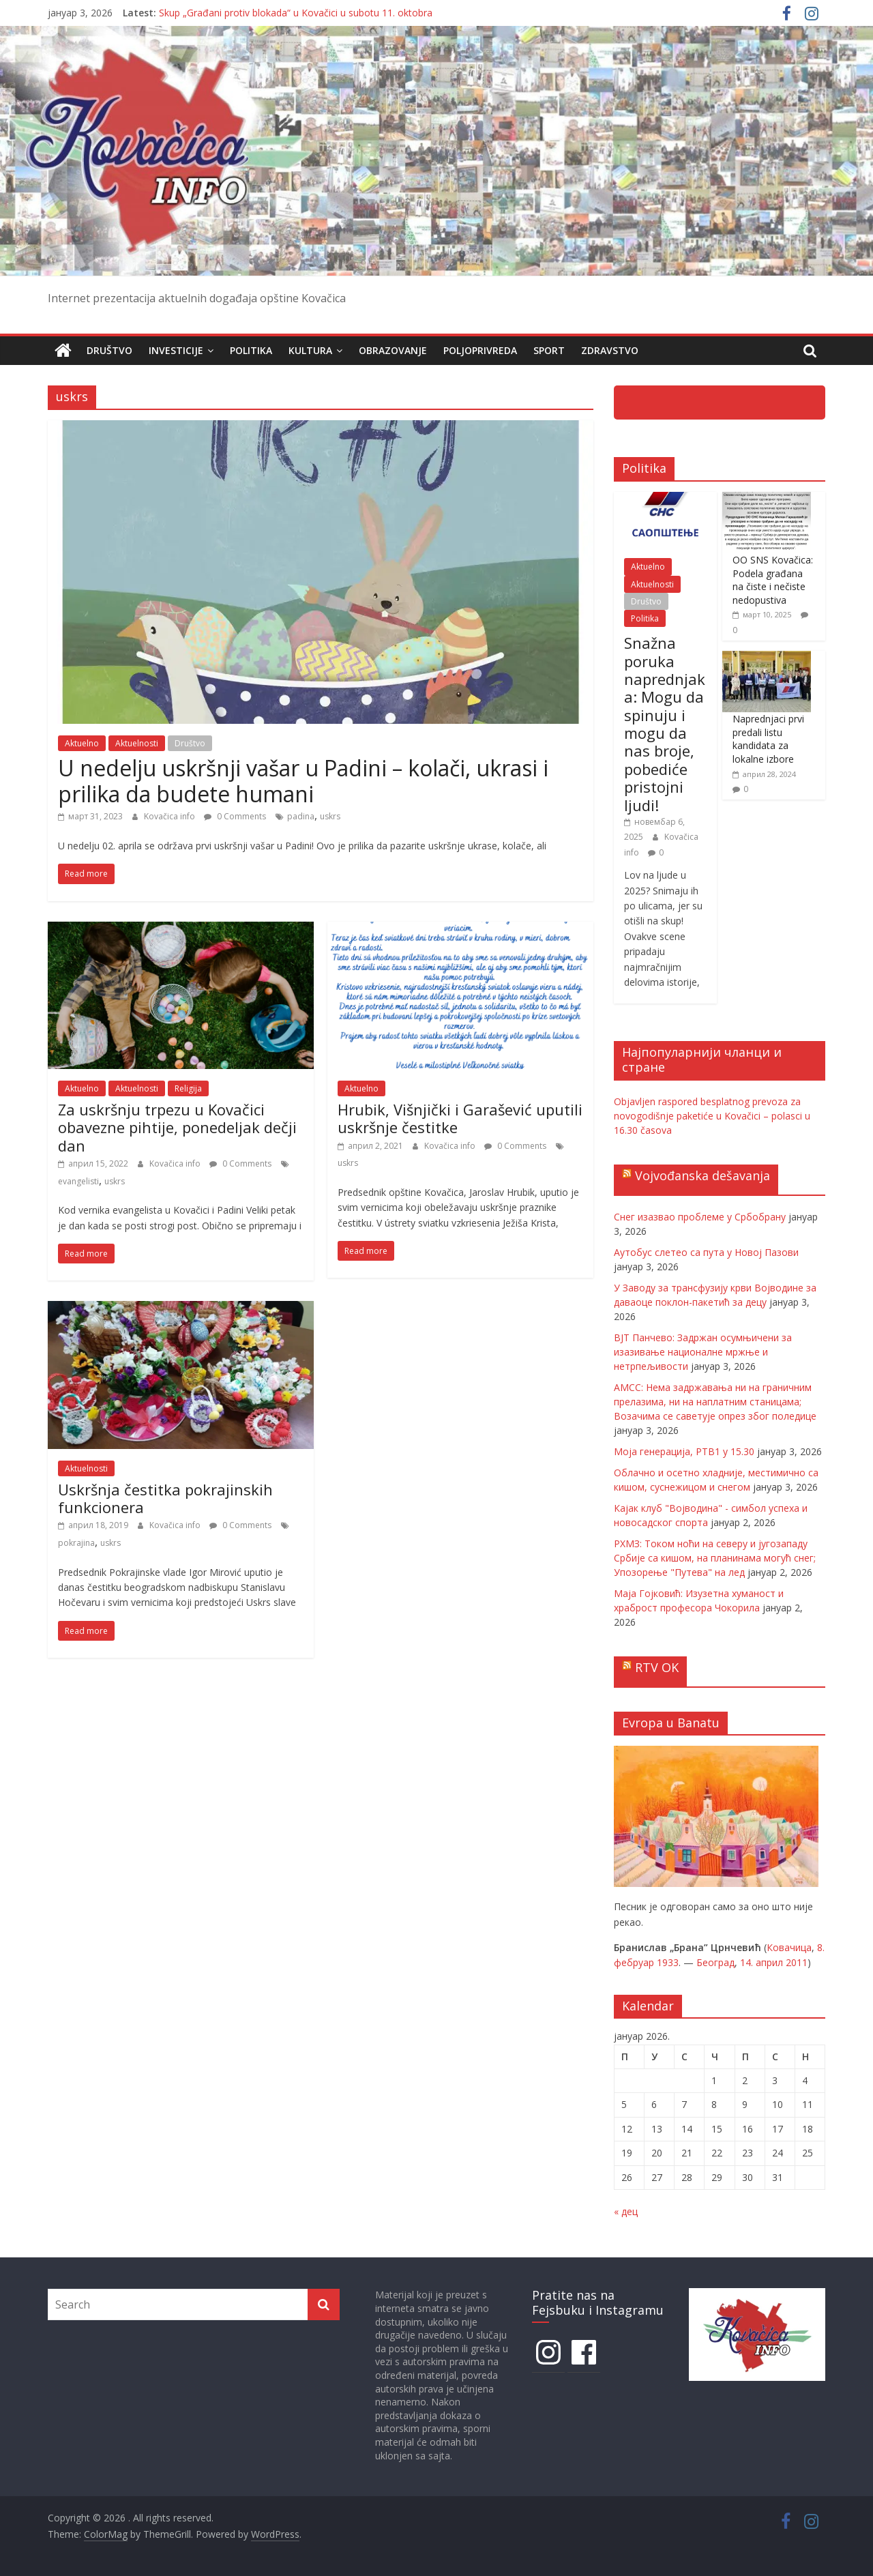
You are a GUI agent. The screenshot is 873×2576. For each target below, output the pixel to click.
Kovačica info (170, 816)
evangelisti (78, 1180)
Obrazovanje (393, 350)
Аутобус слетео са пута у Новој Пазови (706, 1251)
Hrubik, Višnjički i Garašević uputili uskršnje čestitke (460, 1117)
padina (300, 816)
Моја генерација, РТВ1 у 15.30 (684, 1450)
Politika (251, 350)
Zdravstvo (609, 350)
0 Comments (235, 816)
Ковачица (789, 1946)
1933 (668, 1962)
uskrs (330, 816)
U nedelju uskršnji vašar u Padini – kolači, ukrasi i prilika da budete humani (303, 780)
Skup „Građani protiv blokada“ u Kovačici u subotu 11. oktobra (295, 12)
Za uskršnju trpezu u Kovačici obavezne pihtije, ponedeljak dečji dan (177, 1126)
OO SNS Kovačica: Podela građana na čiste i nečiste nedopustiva (773, 579)
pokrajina (76, 1542)
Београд (715, 1962)
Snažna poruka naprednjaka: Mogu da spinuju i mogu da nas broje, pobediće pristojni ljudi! (664, 723)
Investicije (176, 350)
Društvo (109, 350)
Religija (188, 1088)
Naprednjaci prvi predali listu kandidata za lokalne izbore (768, 738)
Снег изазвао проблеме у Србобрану (700, 1216)
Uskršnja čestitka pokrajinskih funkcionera (165, 1497)
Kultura (310, 350)
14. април (761, 1962)
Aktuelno (82, 743)
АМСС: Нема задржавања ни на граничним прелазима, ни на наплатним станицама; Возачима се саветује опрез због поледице (715, 1401)
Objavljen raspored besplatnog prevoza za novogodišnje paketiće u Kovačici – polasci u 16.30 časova (712, 1115)
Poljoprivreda (480, 350)
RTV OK (657, 1666)
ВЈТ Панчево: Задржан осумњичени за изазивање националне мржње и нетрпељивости (703, 1351)
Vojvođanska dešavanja (702, 1175)
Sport (549, 350)
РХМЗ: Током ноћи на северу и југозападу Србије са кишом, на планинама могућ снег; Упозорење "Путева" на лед (715, 1557)
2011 (797, 1962)
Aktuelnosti (136, 743)
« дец (626, 2211)
